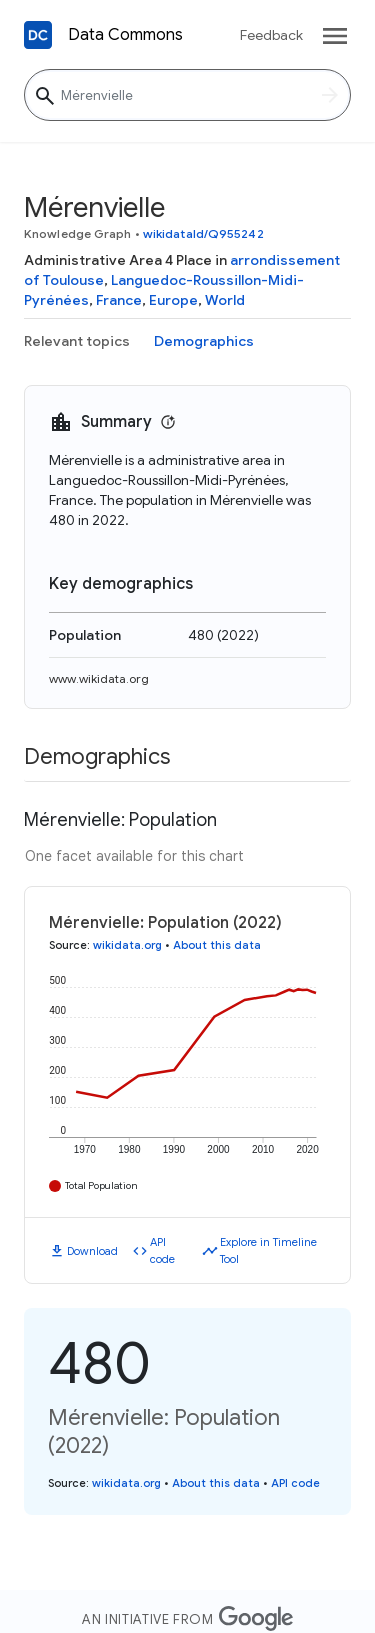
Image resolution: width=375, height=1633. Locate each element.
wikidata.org (127, 945)
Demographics (204, 341)
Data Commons (125, 35)
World (225, 300)
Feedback (271, 35)
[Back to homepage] (38, 35)
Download (92, 1251)
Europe (173, 300)
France (119, 300)
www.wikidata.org (99, 678)
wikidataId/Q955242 (203, 233)
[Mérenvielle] (187, 95)
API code (162, 1250)
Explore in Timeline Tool (268, 1250)
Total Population (101, 1185)
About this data (217, 945)
